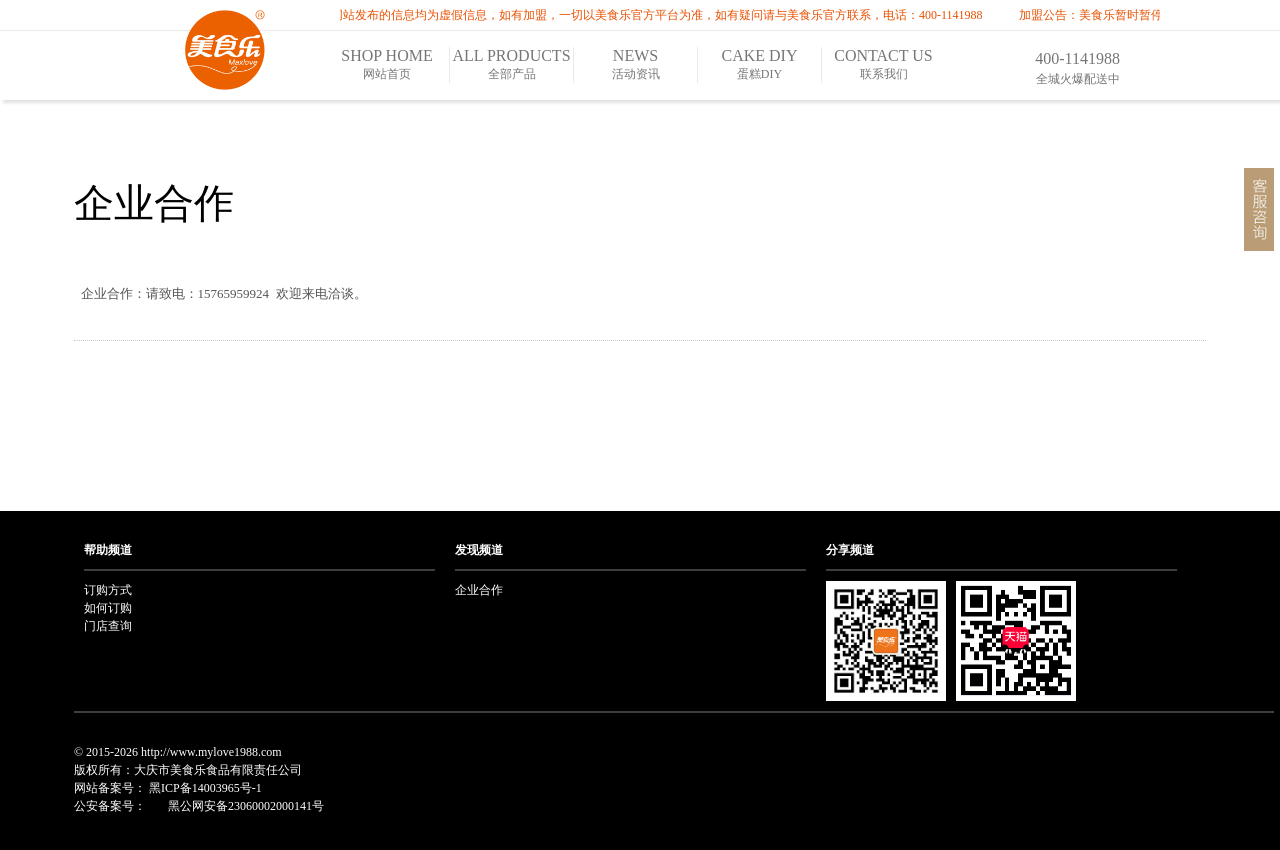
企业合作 (154, 203)
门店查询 (108, 626)
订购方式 (108, 590)
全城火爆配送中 (1078, 79)
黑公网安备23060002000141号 (244, 806)
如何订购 (108, 608)
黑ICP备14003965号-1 (205, 788)
